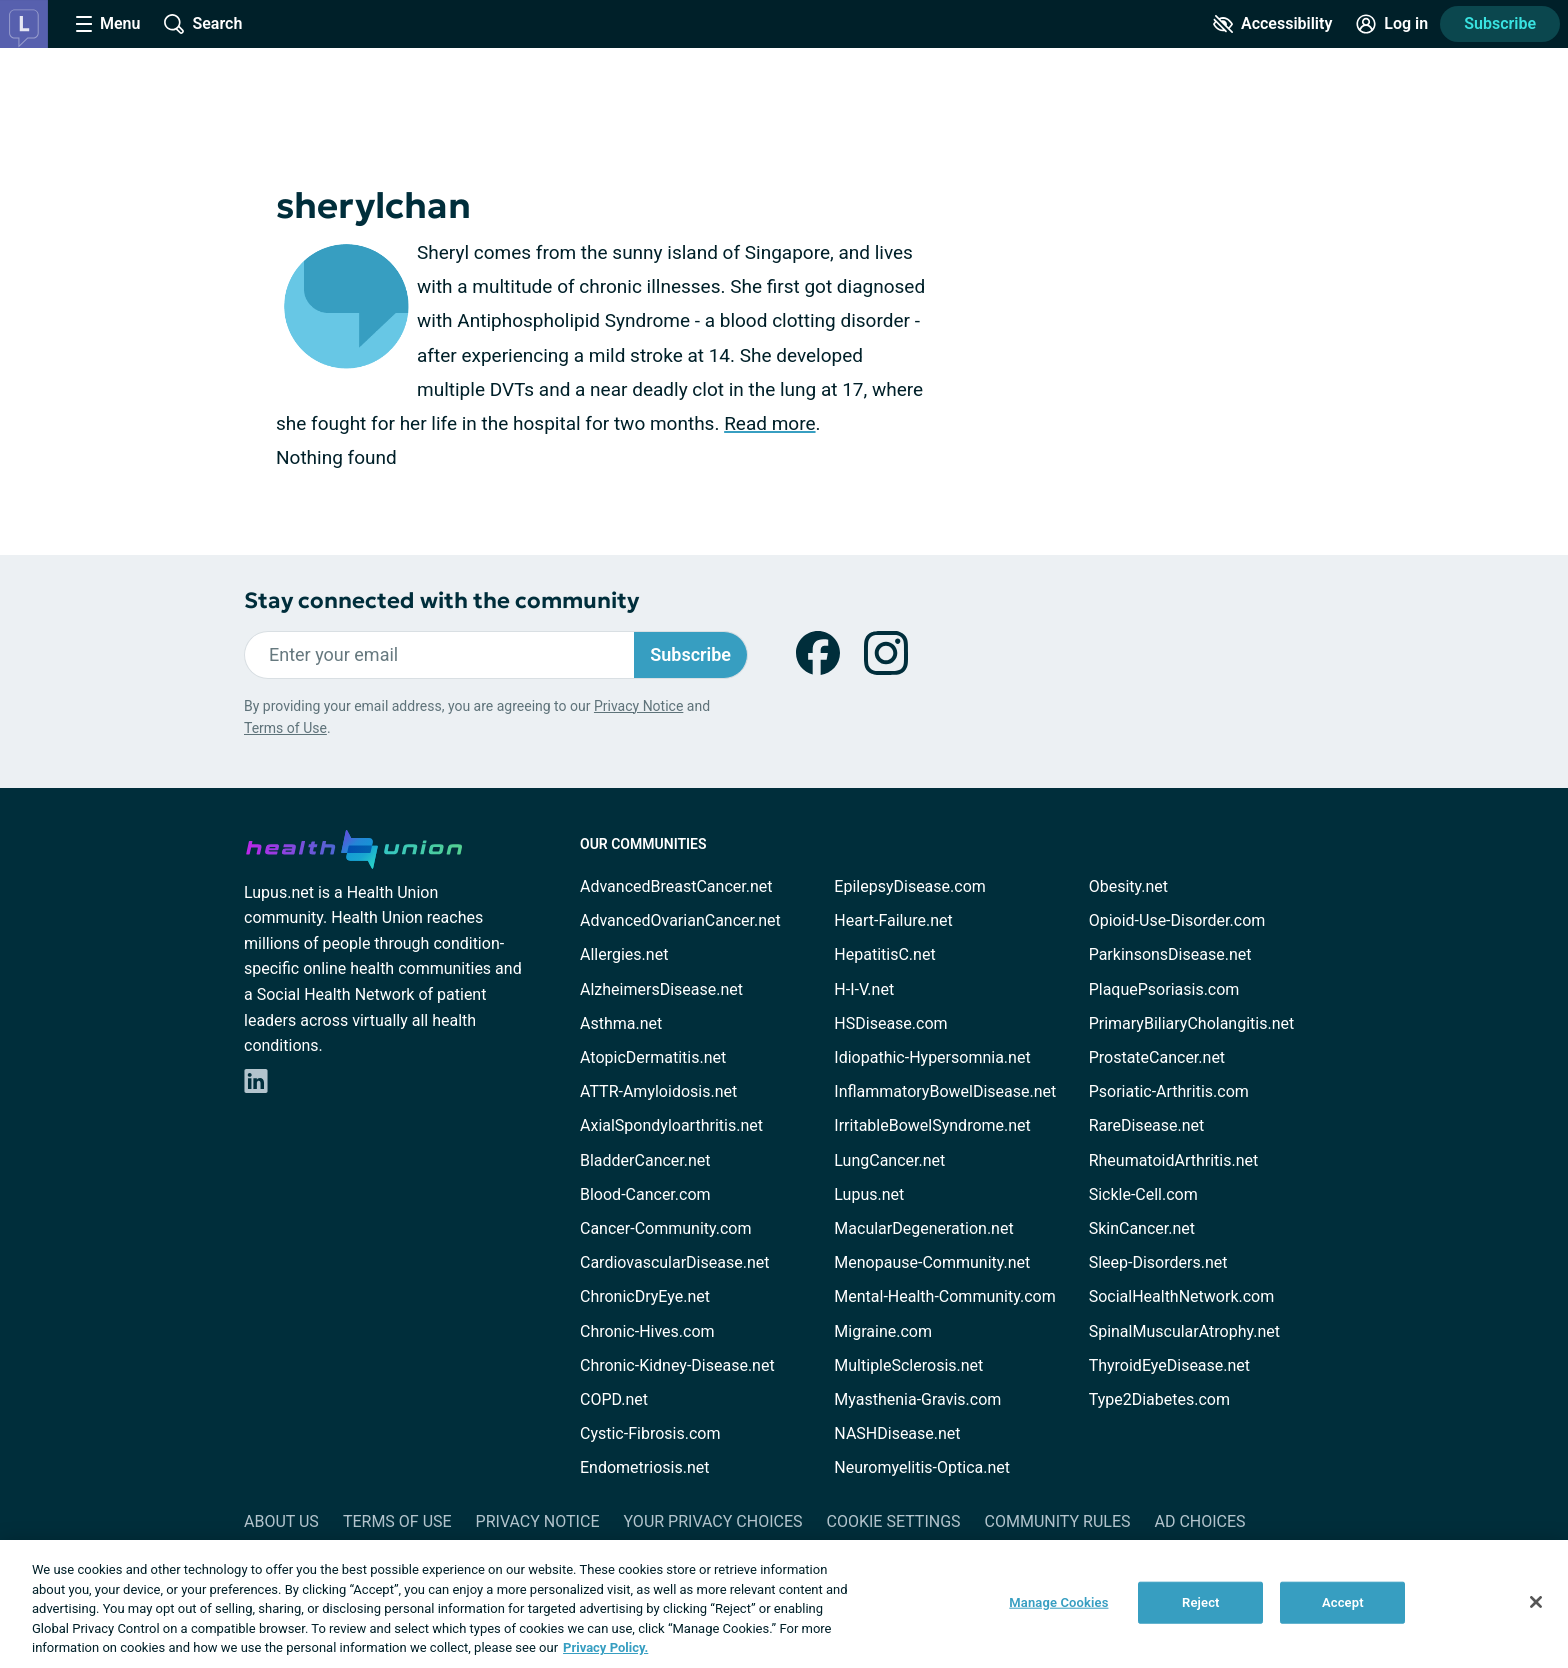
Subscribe (1500, 23)
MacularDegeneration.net (923, 1228)
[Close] (1536, 1602)
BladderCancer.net (645, 1160)
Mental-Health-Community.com (944, 1296)
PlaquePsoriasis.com (1164, 989)
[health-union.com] (354, 846)
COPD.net (614, 1399)
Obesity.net (1128, 886)
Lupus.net (869, 1194)
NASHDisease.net (897, 1433)
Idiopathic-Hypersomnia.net (932, 1057)
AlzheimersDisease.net (661, 989)
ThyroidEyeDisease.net (1169, 1365)
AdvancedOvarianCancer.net (680, 920)
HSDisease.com (890, 1023)
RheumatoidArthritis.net (1174, 1160)
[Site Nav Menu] (108, 24)
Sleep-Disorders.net (1158, 1262)
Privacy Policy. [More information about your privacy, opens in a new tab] (605, 1647)
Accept (1343, 1602)
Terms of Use (285, 728)
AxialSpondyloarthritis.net (671, 1125)
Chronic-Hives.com (647, 1331)
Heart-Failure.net (893, 920)
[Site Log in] (1392, 24)
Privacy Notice (638, 706)
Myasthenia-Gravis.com (917, 1399)
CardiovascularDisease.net (674, 1262)
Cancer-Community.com (666, 1228)
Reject (1201, 1602)
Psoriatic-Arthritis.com (1169, 1091)
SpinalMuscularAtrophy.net (1184, 1331)
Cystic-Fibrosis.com (650, 1433)
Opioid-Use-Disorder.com (1177, 920)
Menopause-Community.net (932, 1262)
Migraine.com (883, 1331)
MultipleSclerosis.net (908, 1365)
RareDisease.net (1147, 1125)
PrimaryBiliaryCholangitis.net (1192, 1023)
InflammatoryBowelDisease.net (945, 1091)
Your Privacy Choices (712, 1521)
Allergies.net (624, 954)
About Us (281, 1521)
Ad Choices (1200, 1521)
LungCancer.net (889, 1160)
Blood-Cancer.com (645, 1194)
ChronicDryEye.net (645, 1296)
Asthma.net (621, 1023)
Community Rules (1058, 1521)
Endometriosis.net (644, 1467)
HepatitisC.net (884, 954)
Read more (769, 423)
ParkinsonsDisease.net (1170, 954)
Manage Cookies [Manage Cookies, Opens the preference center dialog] (1058, 1602)
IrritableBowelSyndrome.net (932, 1125)
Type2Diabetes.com (1159, 1399)
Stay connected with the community (441, 600)
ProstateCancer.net (1157, 1057)
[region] (784, 1604)
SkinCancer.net (1142, 1228)
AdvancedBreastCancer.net (676, 886)
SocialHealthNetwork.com (1182, 1296)
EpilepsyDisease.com (909, 886)
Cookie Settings (894, 1521)
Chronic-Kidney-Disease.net (677, 1365)
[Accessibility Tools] (1272, 24)
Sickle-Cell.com (1143, 1194)
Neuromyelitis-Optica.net (922, 1467)
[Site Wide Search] (203, 24)
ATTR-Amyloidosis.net (658, 1091)
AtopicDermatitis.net (653, 1057)
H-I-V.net (864, 989)
